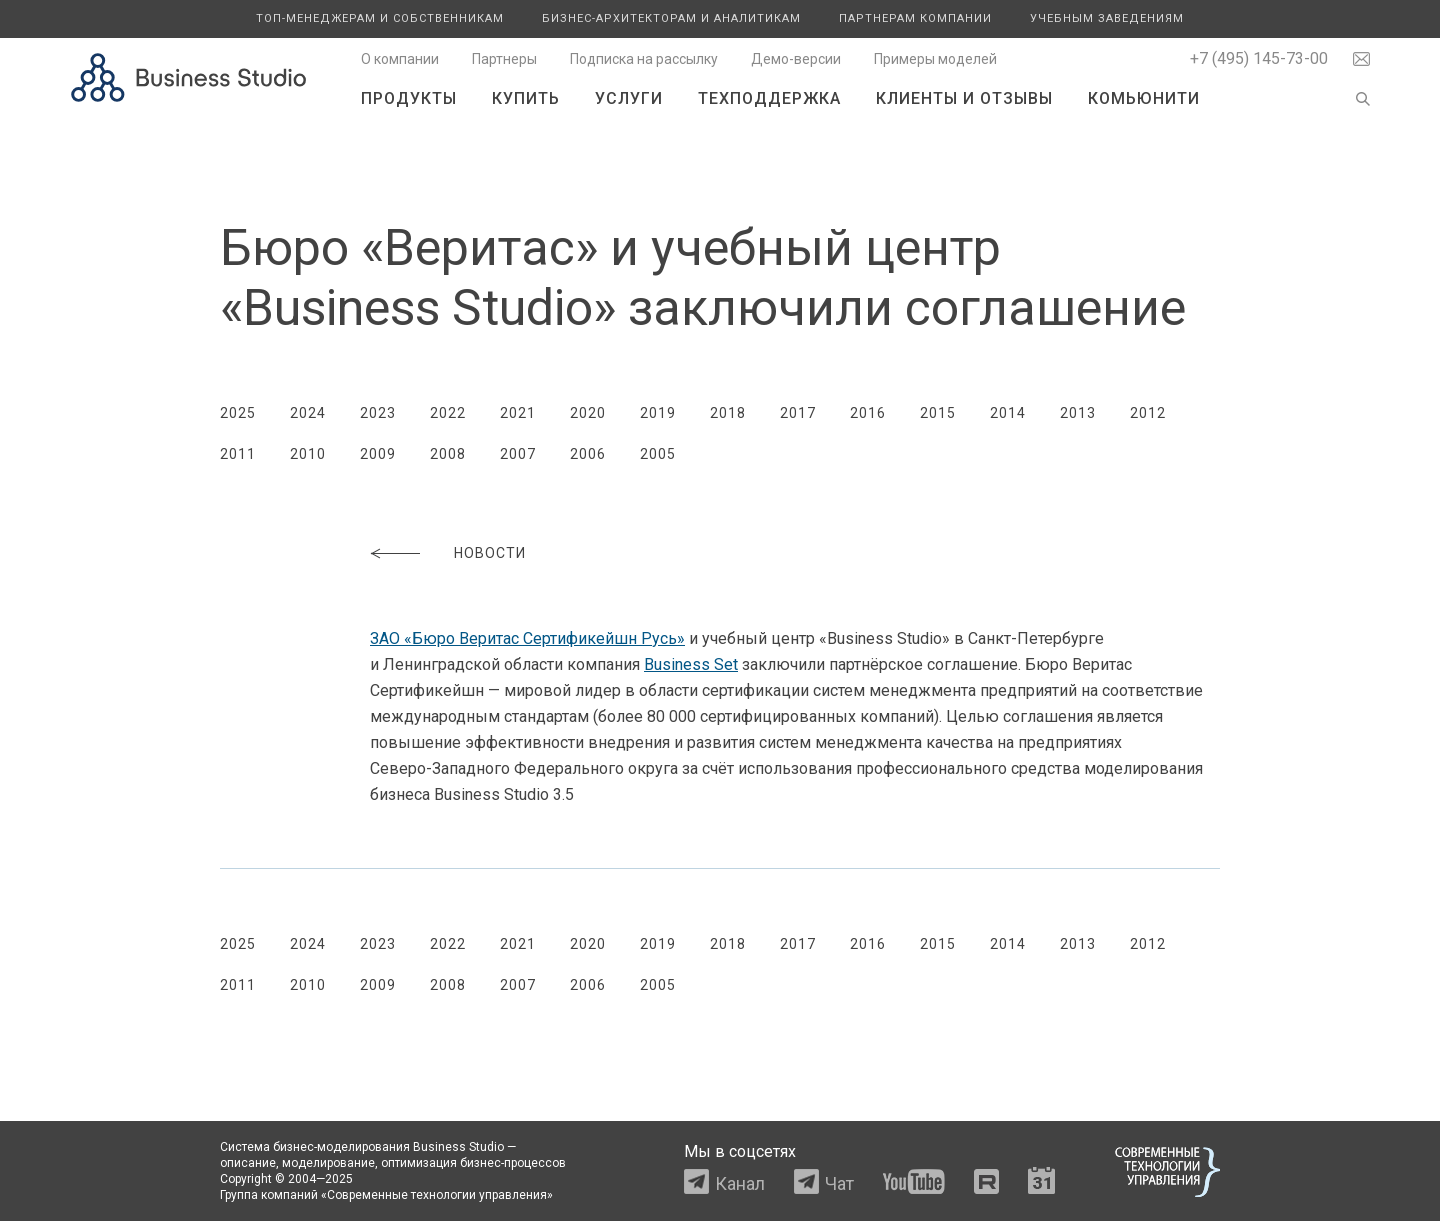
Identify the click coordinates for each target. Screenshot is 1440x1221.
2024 (308, 413)
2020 (588, 413)
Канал (740, 1183)
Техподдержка (769, 98)
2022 (448, 413)
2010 (308, 454)
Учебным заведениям (1107, 18)
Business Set (691, 664)
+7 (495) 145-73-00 (1259, 58)
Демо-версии (796, 59)
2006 (588, 454)
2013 (1078, 413)
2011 (238, 454)
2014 (1008, 413)
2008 (448, 454)
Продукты (409, 98)
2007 (518, 454)
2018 (728, 413)
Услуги (629, 98)
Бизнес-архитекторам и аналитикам (671, 18)
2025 (238, 413)
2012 (1148, 413)
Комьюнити (1144, 98)
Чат (839, 1183)
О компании (400, 59)
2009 (378, 454)
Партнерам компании (915, 18)
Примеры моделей (935, 59)
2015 (938, 413)
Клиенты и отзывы (964, 98)
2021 (518, 413)
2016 (868, 413)
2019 (658, 413)
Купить (526, 98)
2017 (798, 413)
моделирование (328, 1163)
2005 (658, 454)
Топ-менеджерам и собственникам (380, 18)
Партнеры (504, 59)
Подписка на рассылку (644, 59)
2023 (378, 413)
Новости (490, 553)
